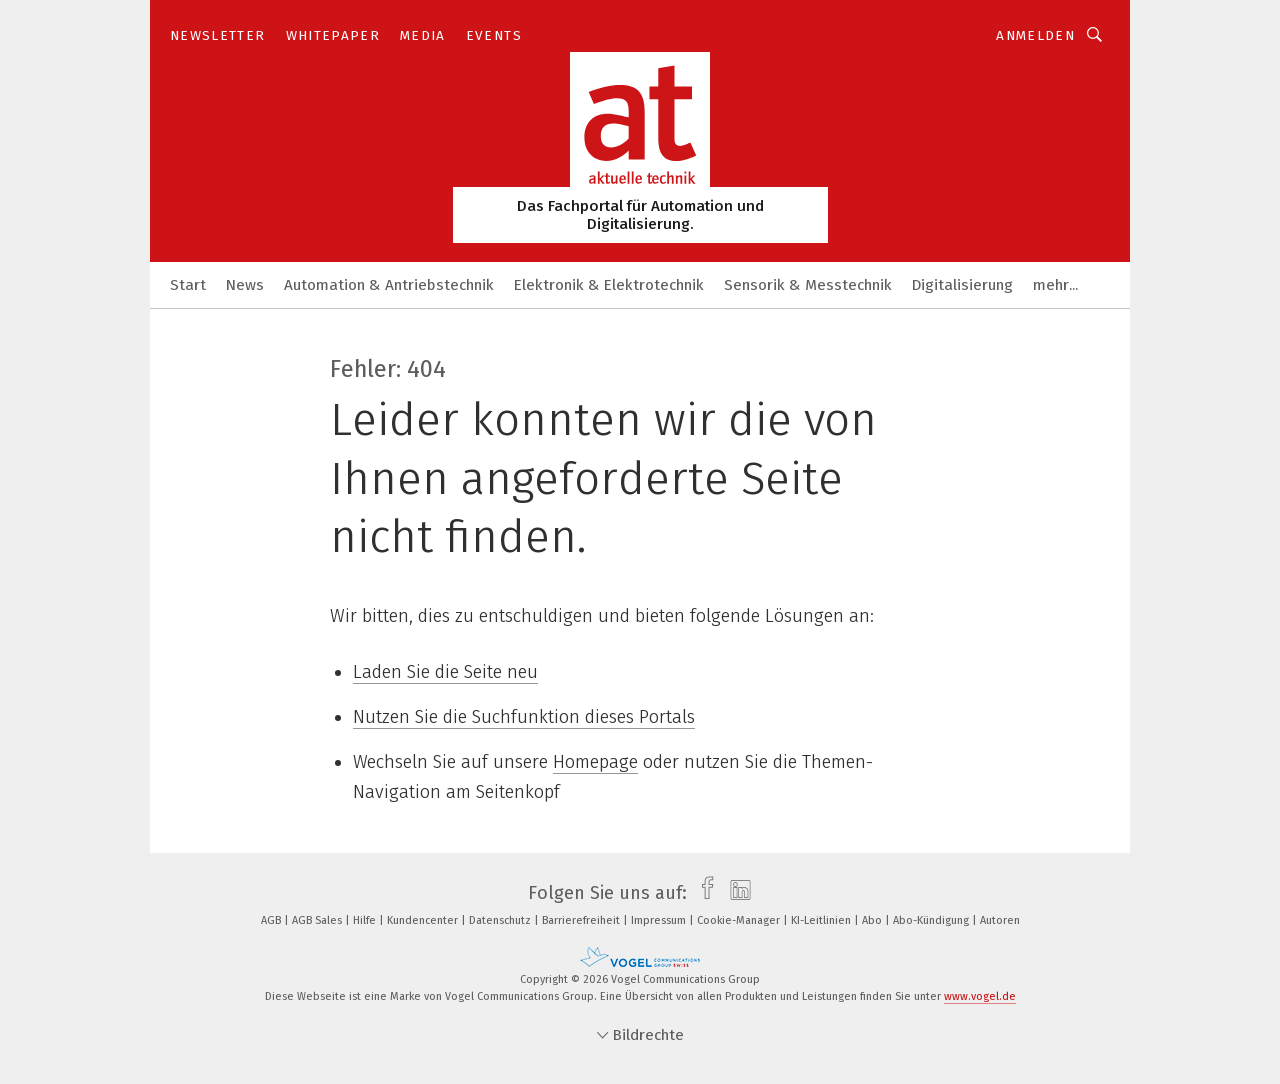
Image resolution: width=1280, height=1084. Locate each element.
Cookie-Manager (740, 920)
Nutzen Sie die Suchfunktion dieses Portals (524, 717)
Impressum (660, 920)
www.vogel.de (980, 996)
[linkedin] (735, 893)
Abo (873, 920)
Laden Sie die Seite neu (445, 672)
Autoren (1000, 920)
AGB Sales (318, 920)
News (245, 285)
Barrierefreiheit (582, 920)
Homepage (595, 762)
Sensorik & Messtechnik (808, 285)
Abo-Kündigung (932, 920)
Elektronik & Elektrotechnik (609, 285)
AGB (272, 920)
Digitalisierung (962, 285)
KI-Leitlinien (822, 920)
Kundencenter (424, 920)
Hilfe (366, 920)
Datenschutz (501, 920)
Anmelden (1035, 35)
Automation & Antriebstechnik (389, 285)
